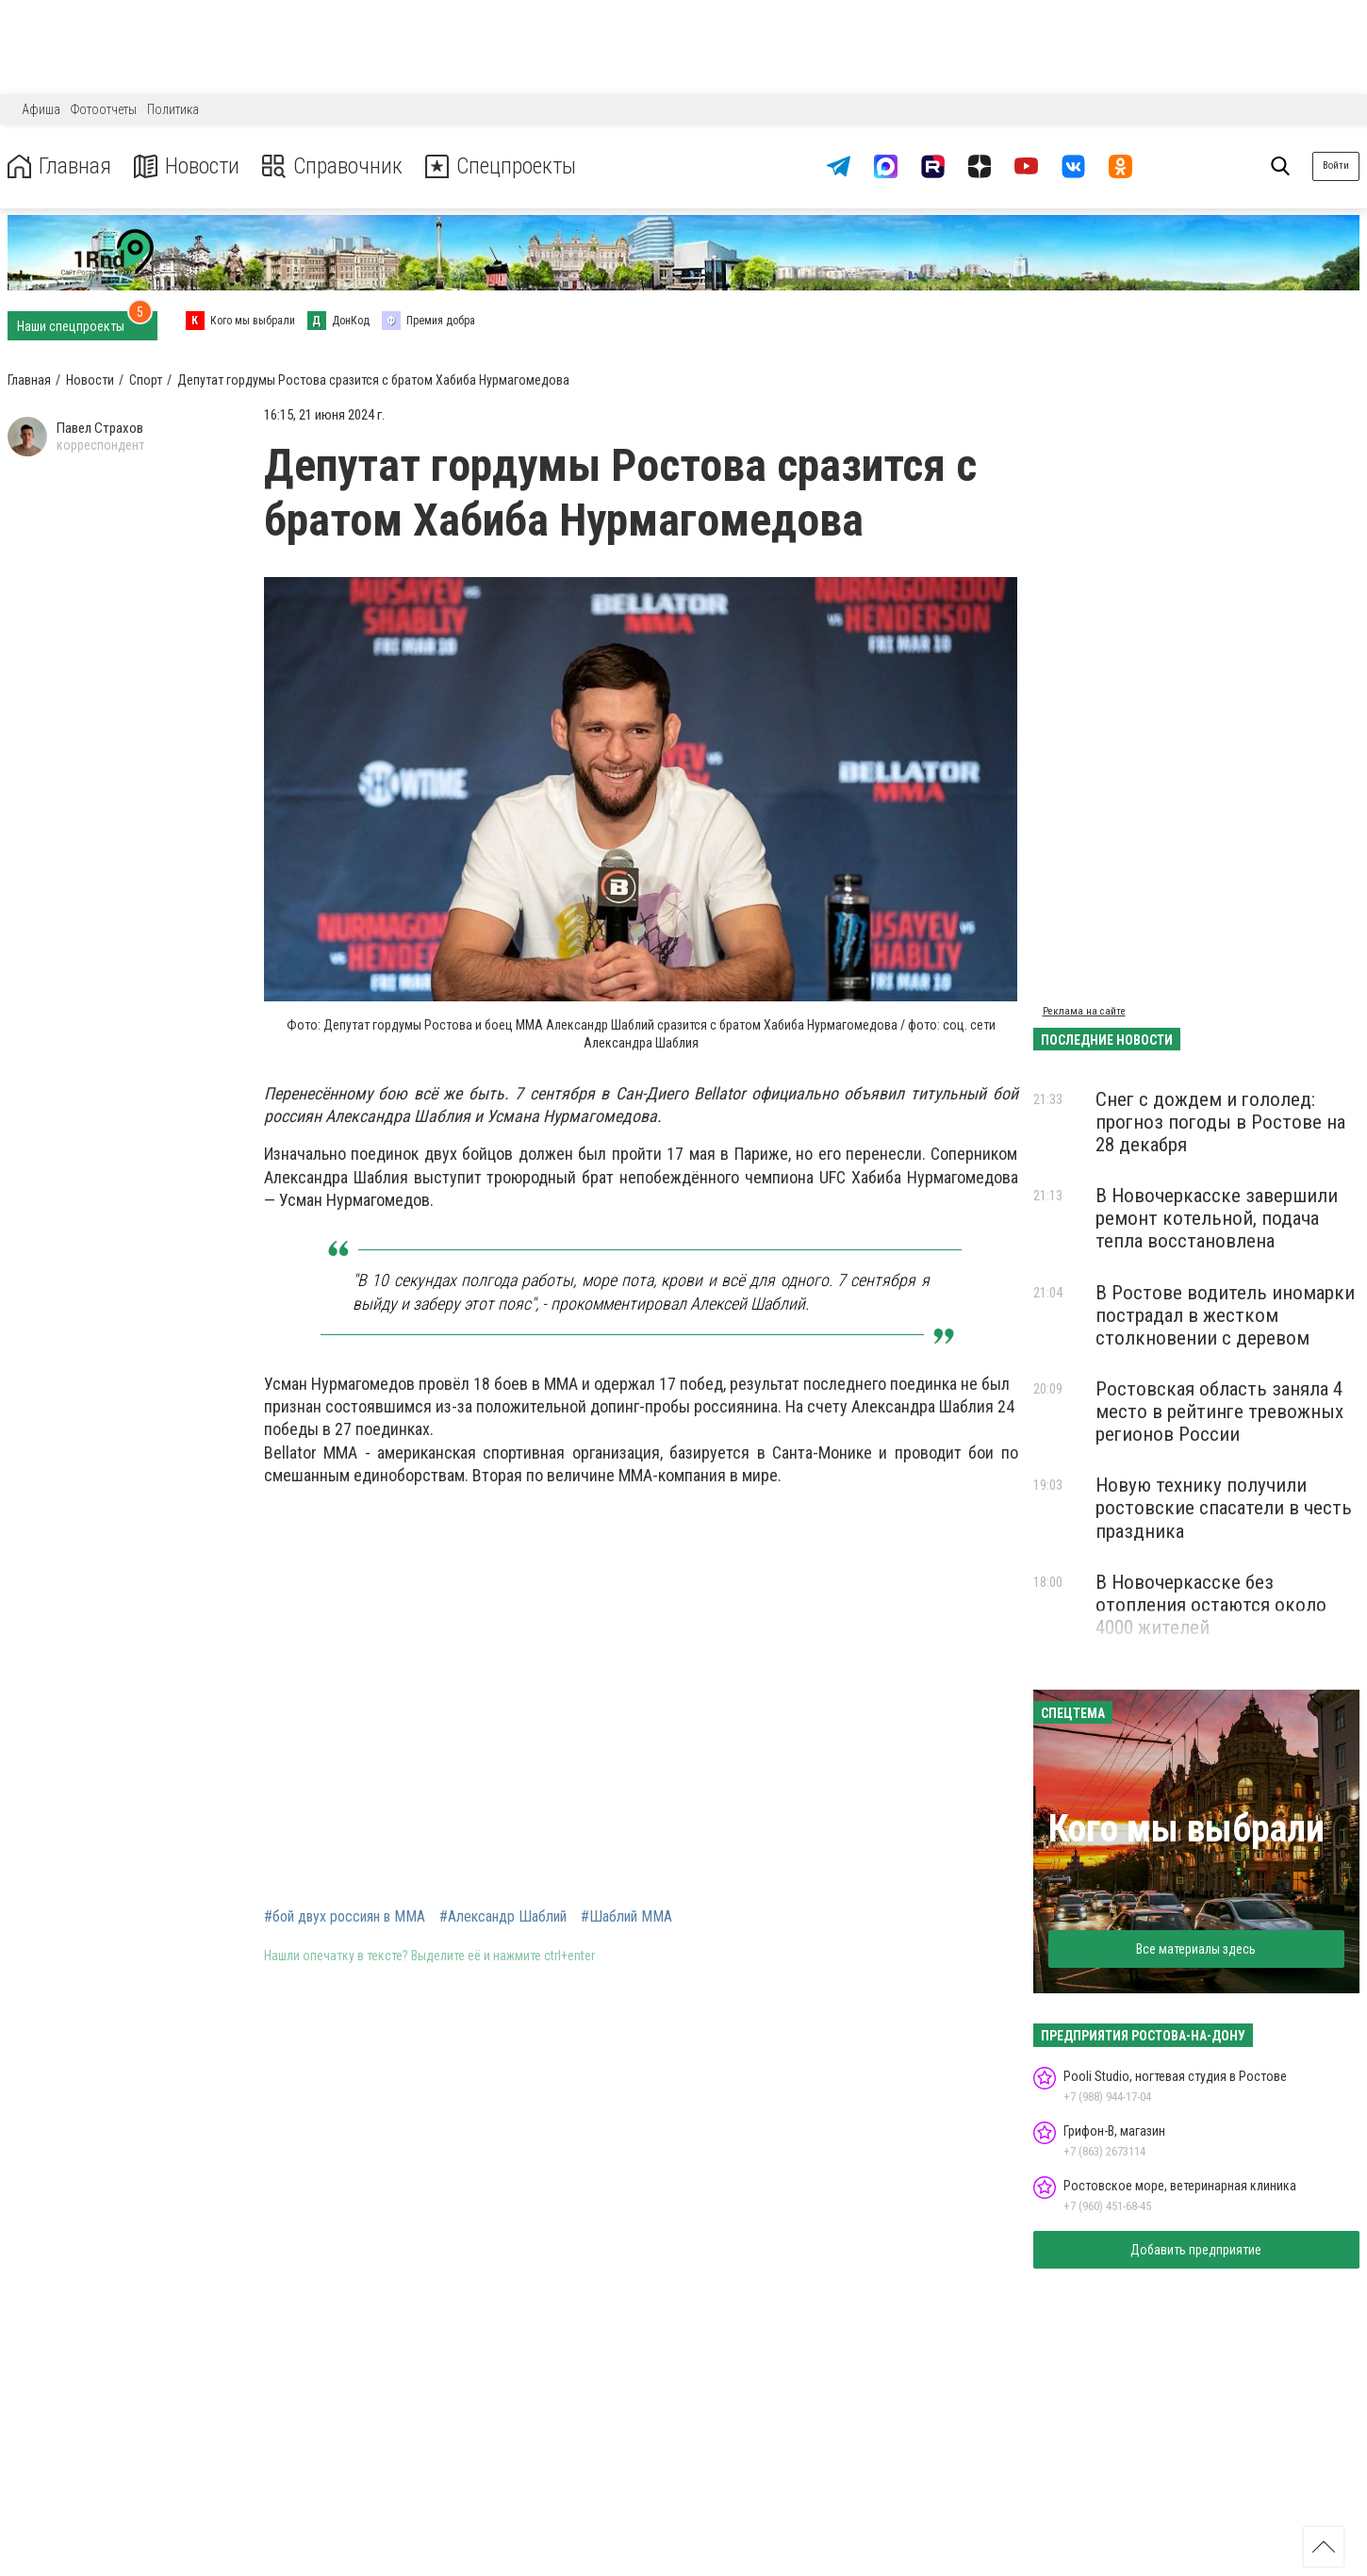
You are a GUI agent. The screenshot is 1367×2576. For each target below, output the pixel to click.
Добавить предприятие (1195, 2249)
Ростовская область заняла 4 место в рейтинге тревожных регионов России (1219, 1411)
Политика (173, 109)
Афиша (41, 109)
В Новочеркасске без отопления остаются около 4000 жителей (1210, 1605)
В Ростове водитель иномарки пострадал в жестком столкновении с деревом (1225, 1315)
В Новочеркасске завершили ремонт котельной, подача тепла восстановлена (1216, 1218)
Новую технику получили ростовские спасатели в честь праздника (1223, 1508)
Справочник (333, 166)
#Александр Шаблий (503, 1916)
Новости (187, 166)
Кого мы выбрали (1186, 1829)
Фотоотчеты (104, 109)
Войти (1336, 165)
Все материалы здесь (1196, 1949)
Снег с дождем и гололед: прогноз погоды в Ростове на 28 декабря (1220, 1122)
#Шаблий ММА (626, 1916)
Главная (59, 166)
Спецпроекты (503, 166)
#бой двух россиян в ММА (344, 1916)
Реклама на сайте (1084, 1011)
